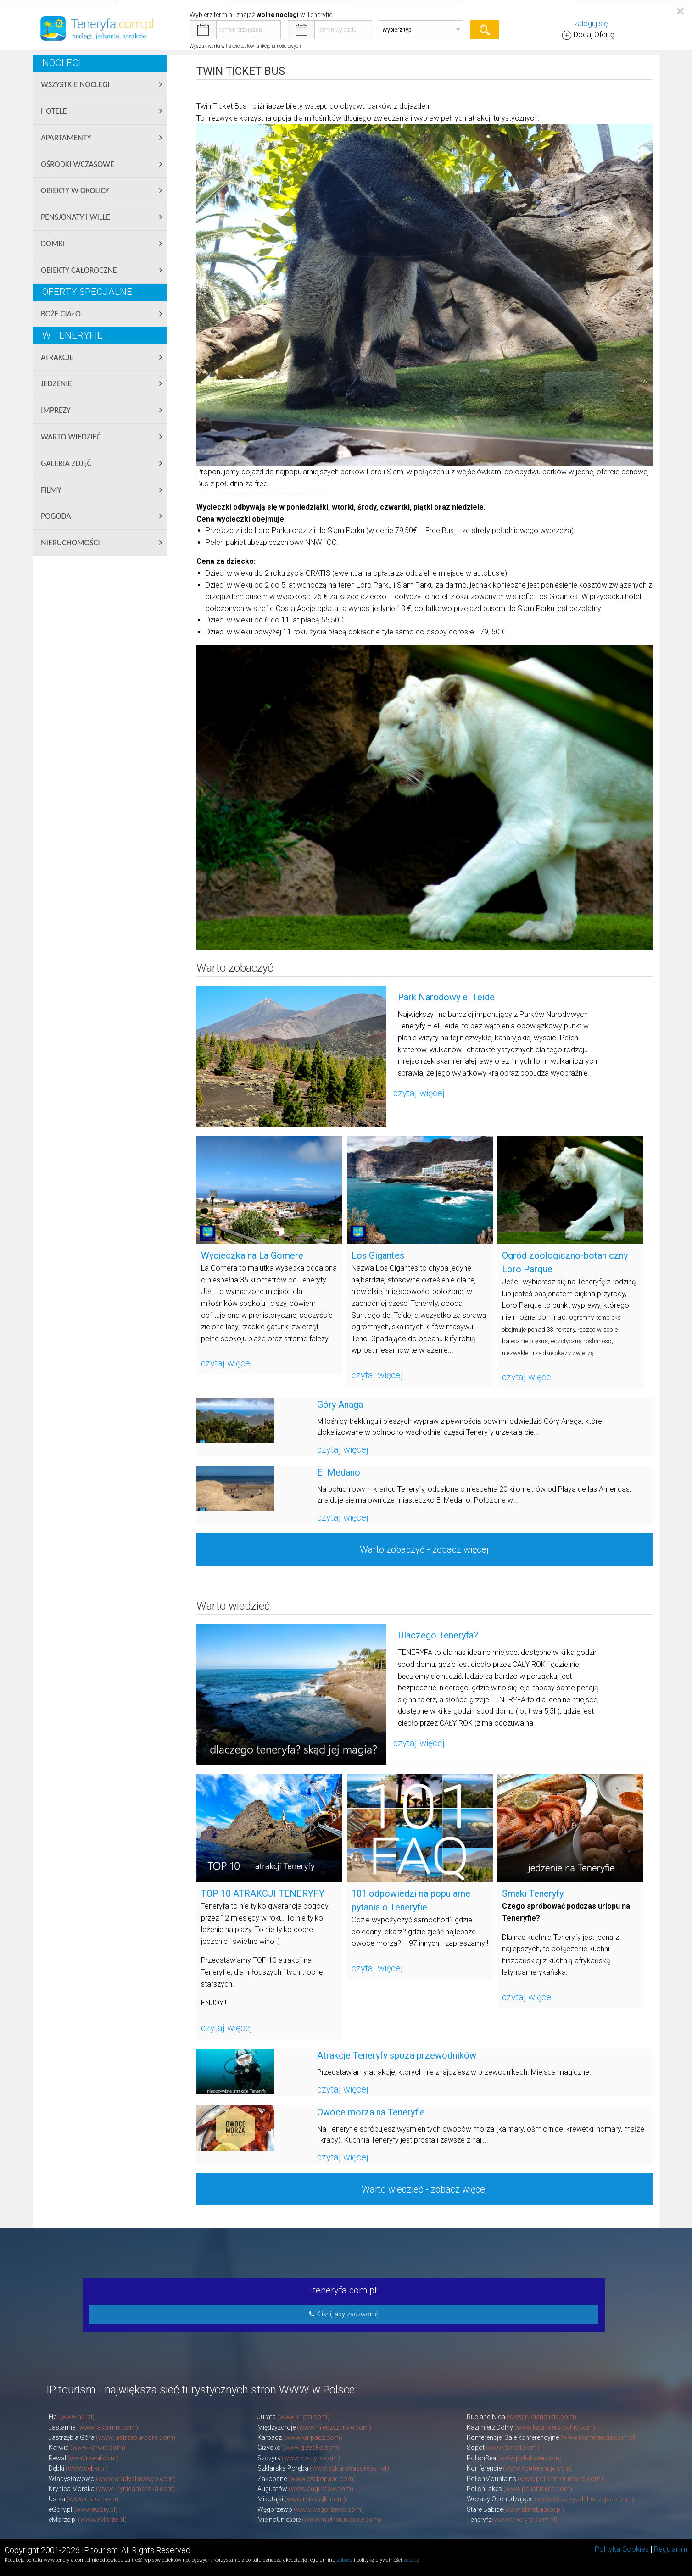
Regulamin (670, 2549)
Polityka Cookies (622, 2549)
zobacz (344, 2560)
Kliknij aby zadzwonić (343, 2314)
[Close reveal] (680, 11)
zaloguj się (591, 23)
